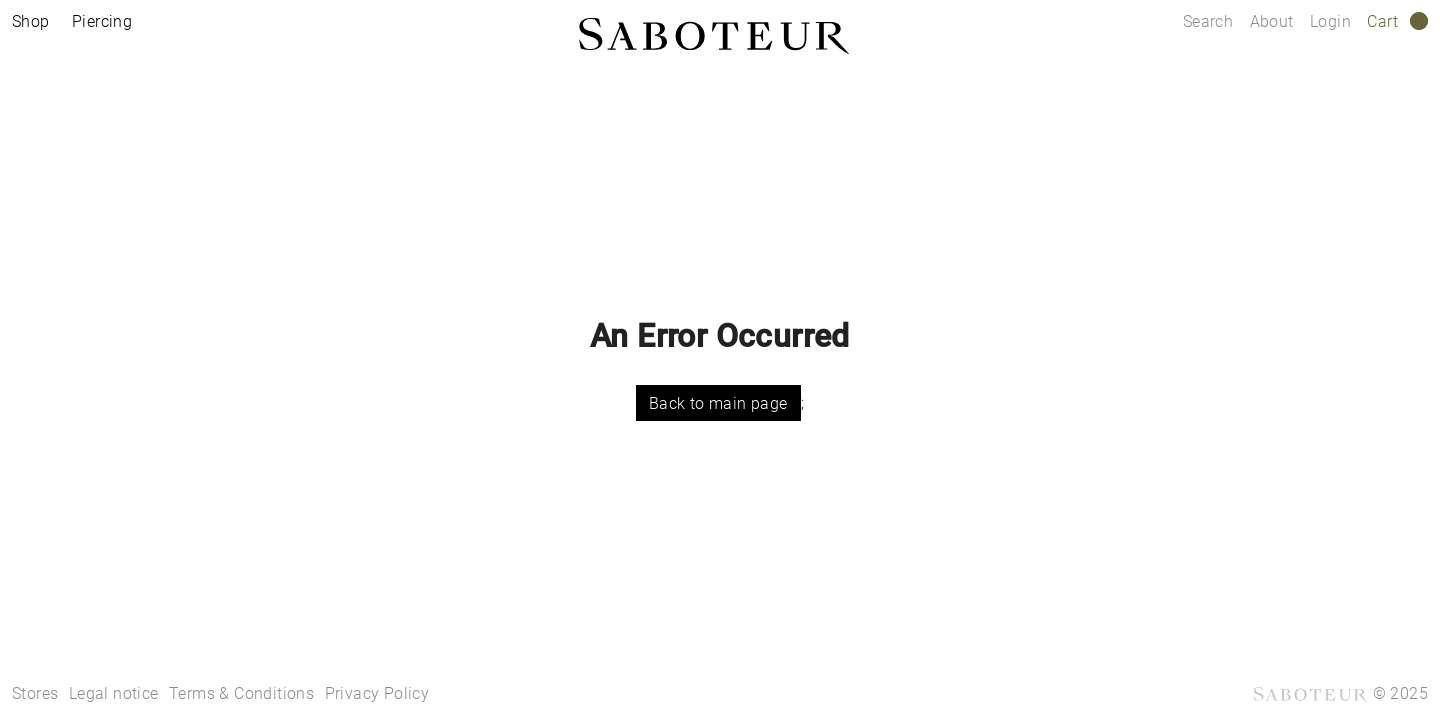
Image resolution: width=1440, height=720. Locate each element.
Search (1208, 21)
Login (1330, 21)
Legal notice (114, 693)
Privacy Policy (377, 693)
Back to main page (718, 403)
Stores (35, 693)
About (1274, 21)
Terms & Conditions (241, 693)
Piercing (102, 21)
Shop (31, 21)
